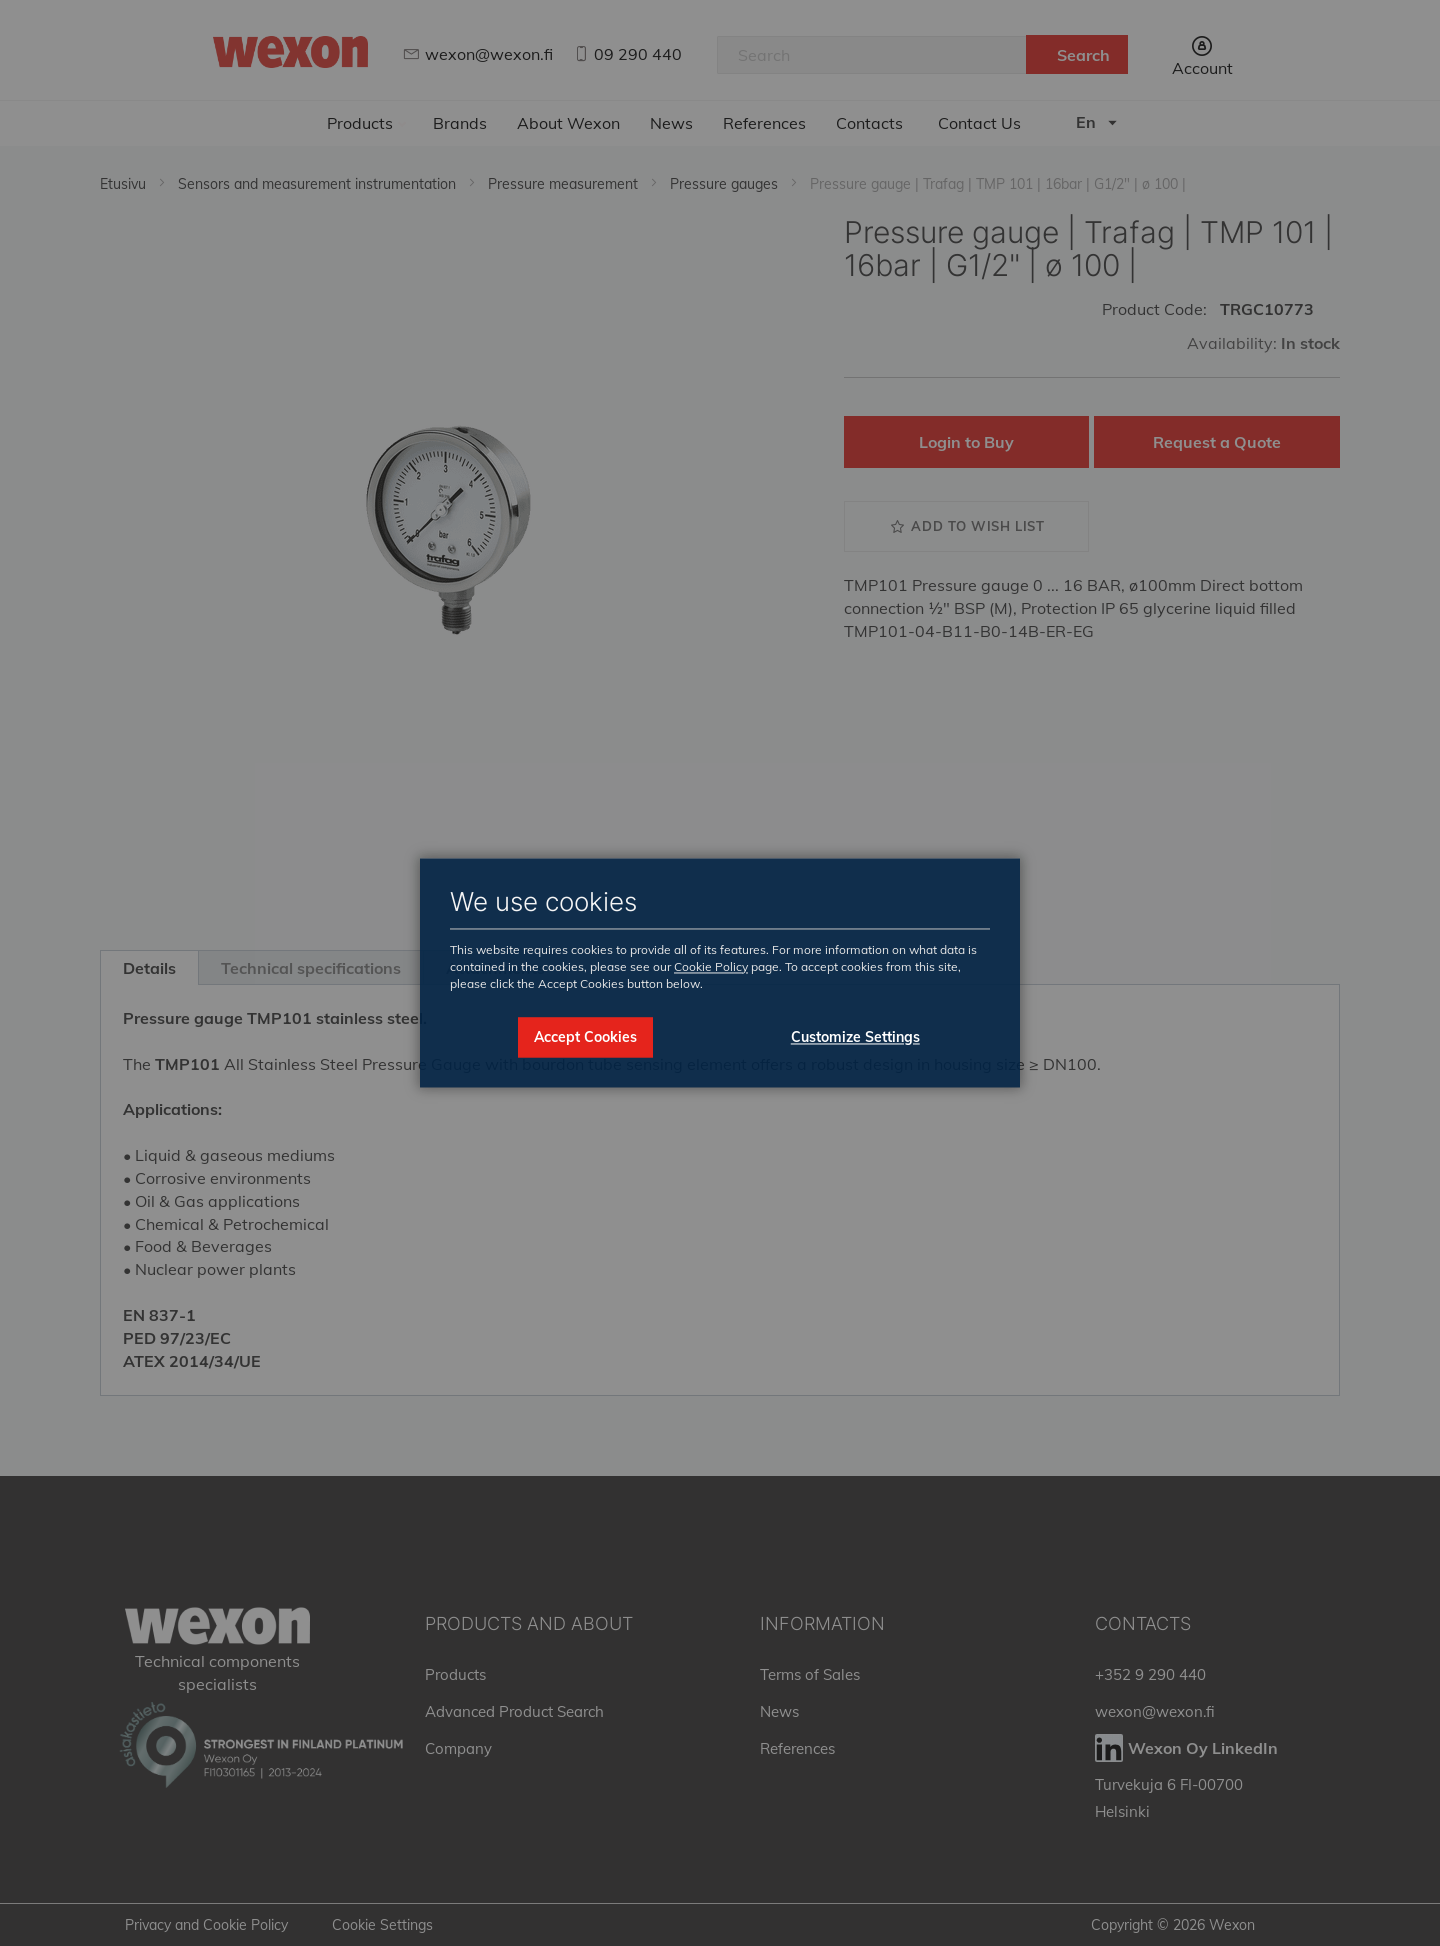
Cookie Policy (711, 966)
